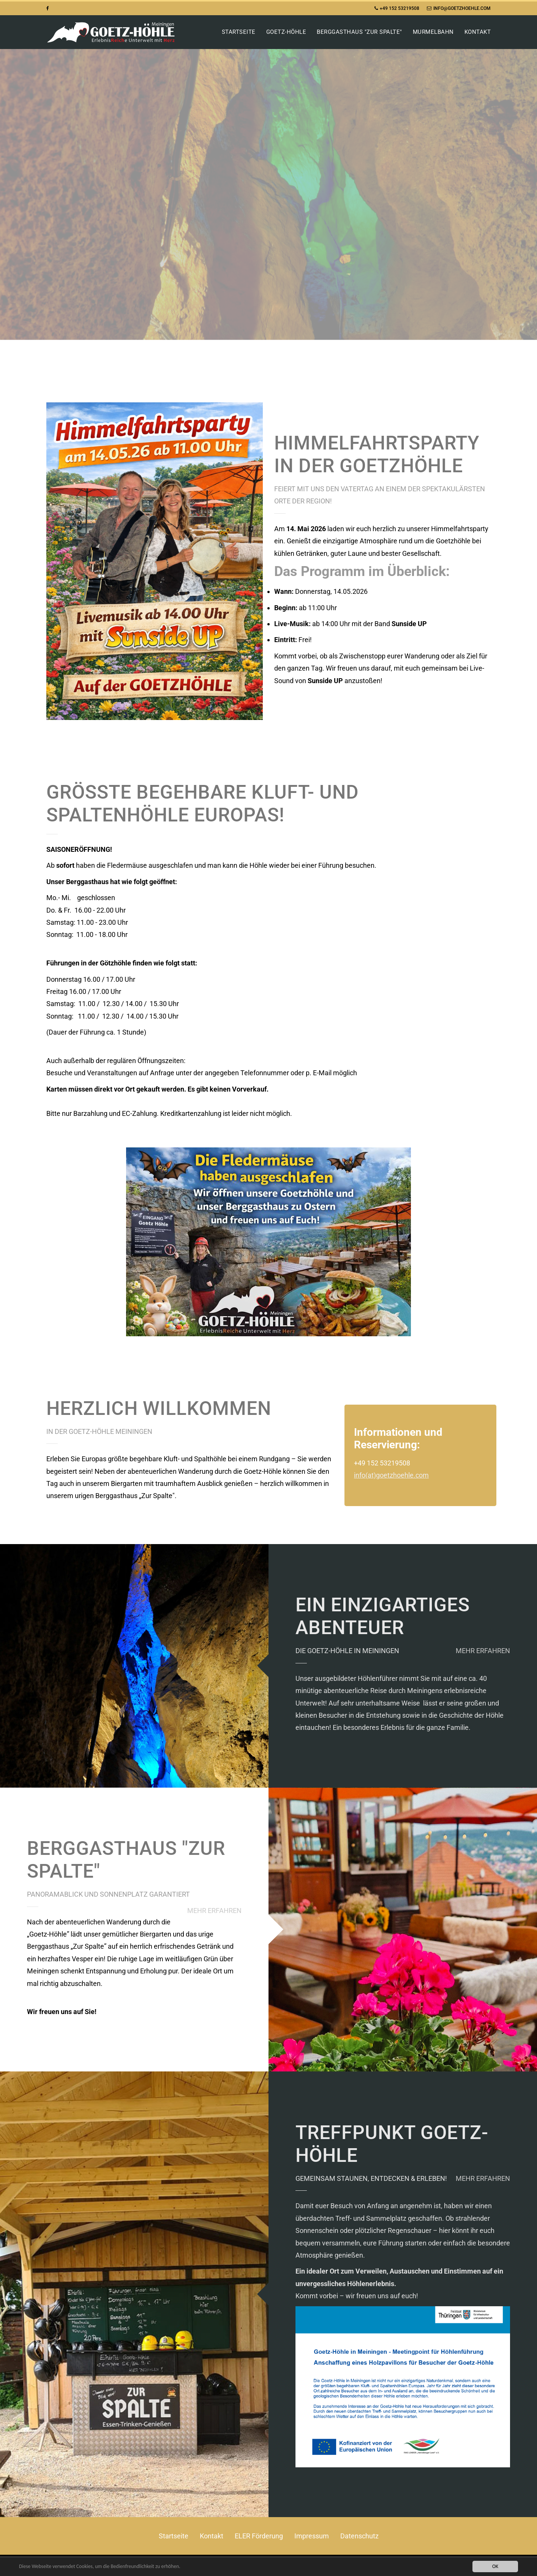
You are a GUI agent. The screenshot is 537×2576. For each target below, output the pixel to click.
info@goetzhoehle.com (459, 8)
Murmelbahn (433, 31)
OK (495, 2566)
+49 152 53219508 (396, 8)
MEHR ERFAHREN (214, 1911)
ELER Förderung (259, 2536)
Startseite (239, 31)
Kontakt (477, 31)
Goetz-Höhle (286, 31)
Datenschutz (359, 2536)
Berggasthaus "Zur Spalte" (359, 31)
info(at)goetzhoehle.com (391, 1475)
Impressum (311, 2536)
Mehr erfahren (483, 1651)
